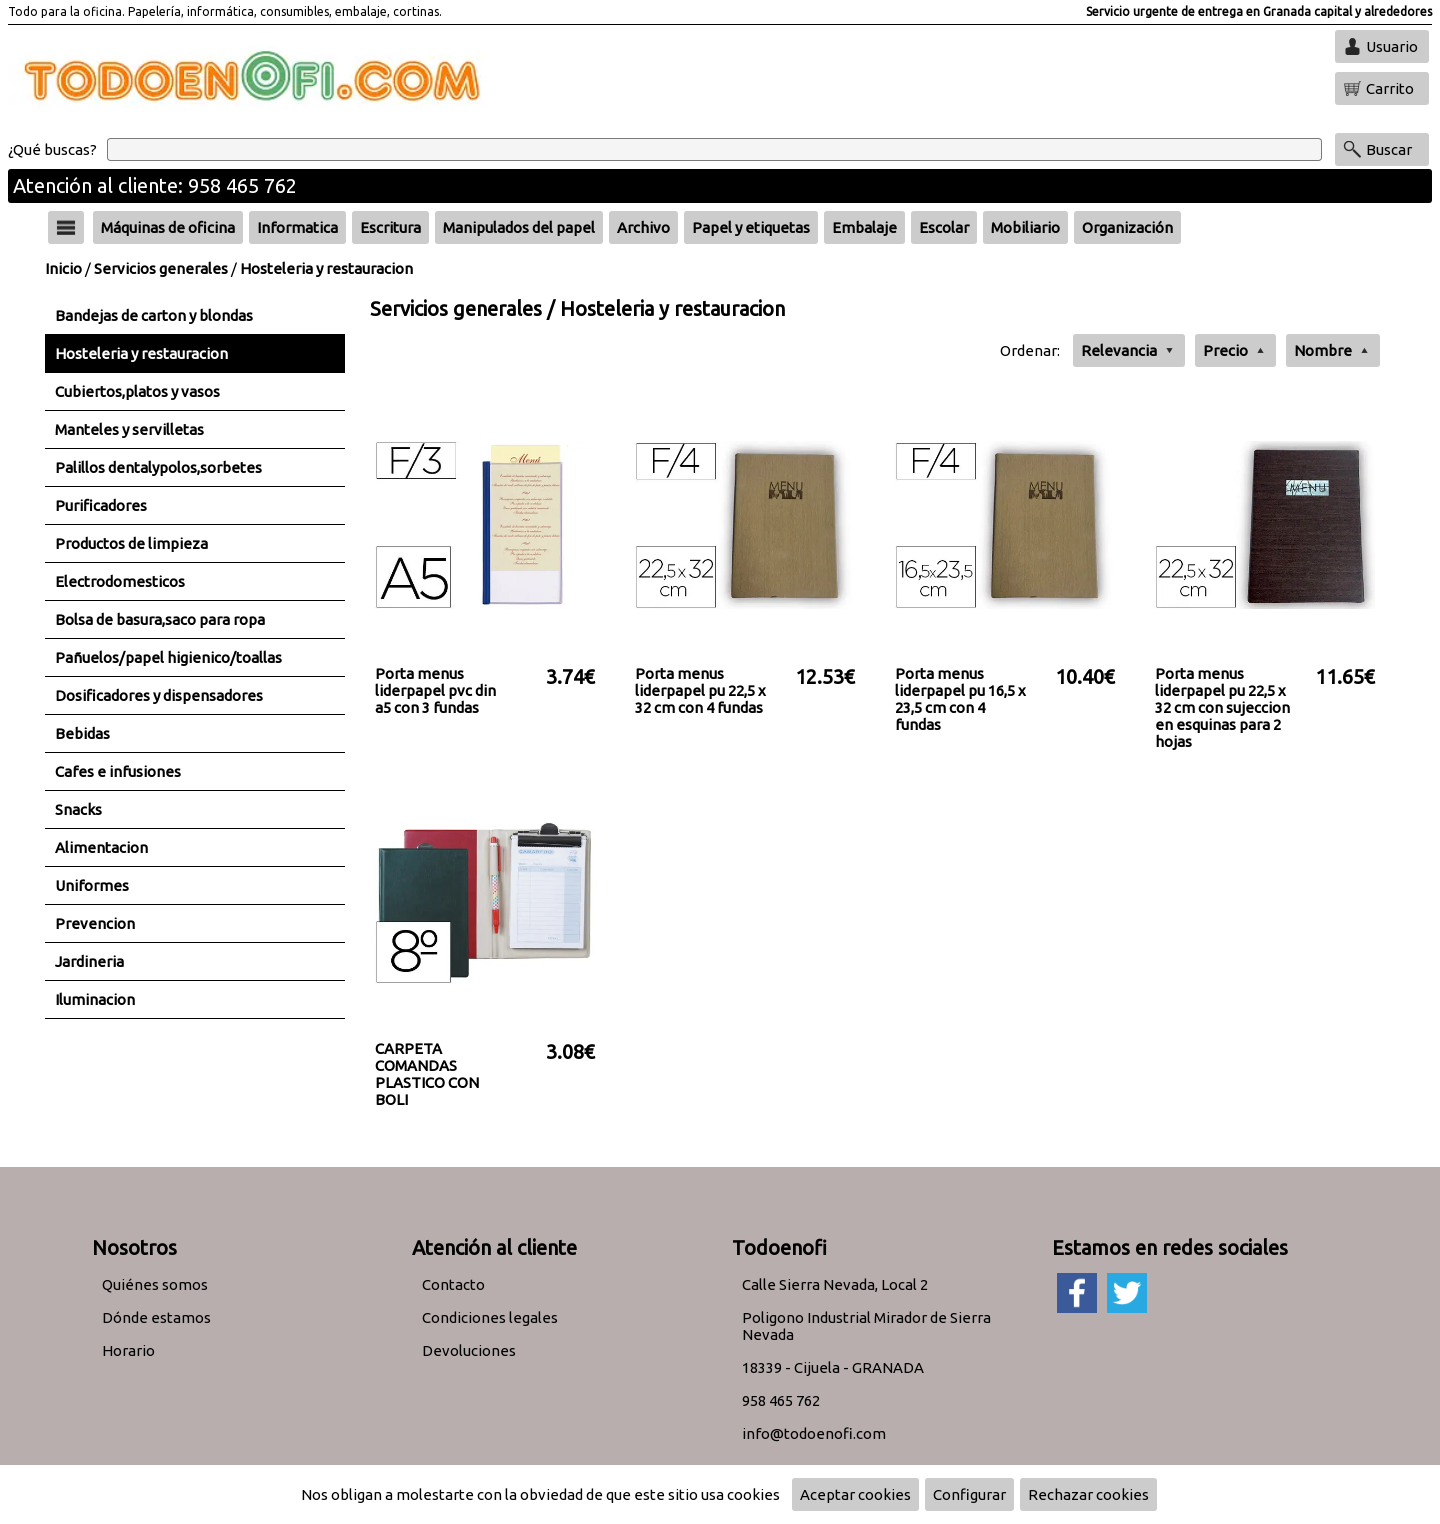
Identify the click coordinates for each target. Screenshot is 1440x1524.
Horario (128, 1350)
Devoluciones (469, 1350)
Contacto (453, 1284)
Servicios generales (161, 268)
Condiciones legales (490, 1317)
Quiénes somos (155, 1284)
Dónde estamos (156, 1317)
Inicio (63, 268)
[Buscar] (714, 149)
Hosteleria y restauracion (326, 268)
